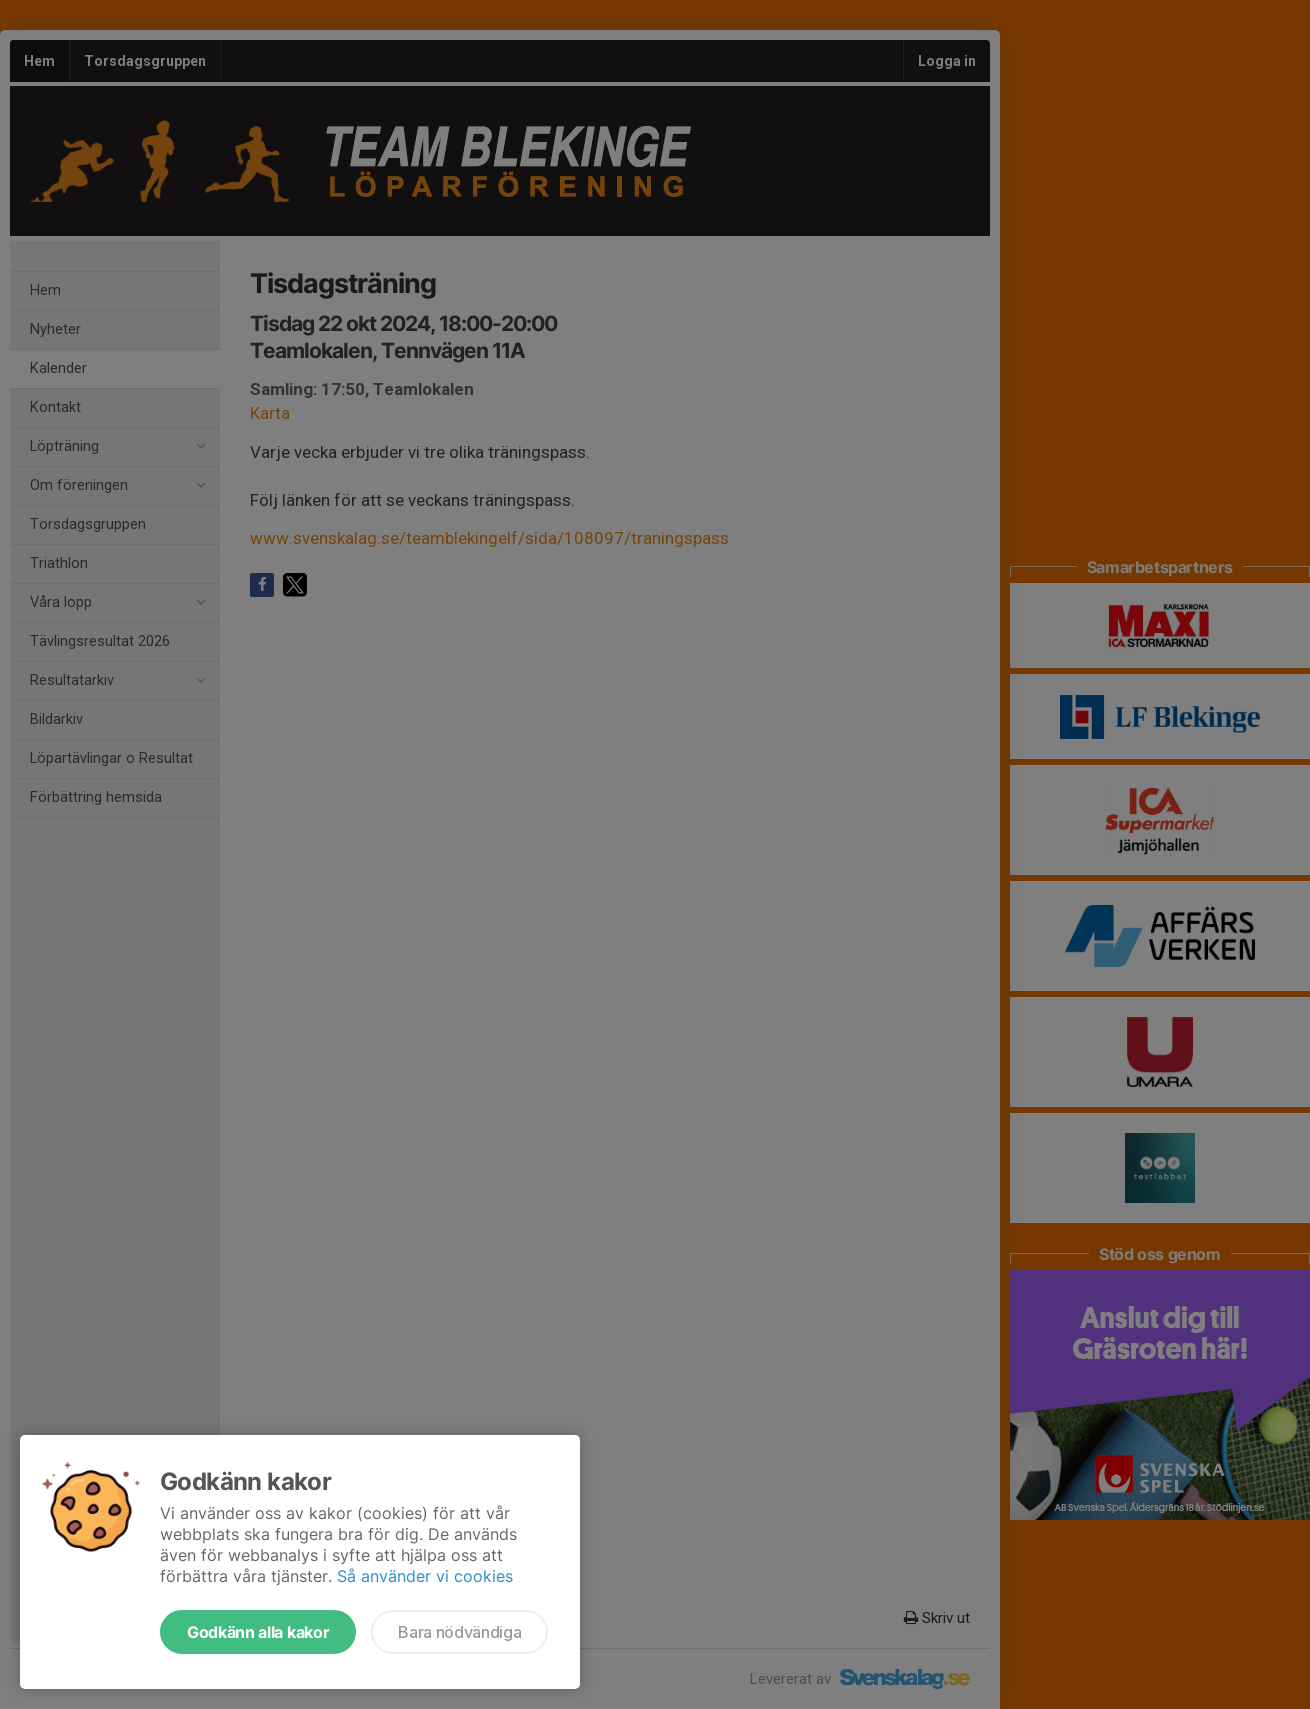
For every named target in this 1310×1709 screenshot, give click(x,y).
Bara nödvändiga (459, 1632)
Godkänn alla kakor (258, 1632)
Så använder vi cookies (425, 1576)
